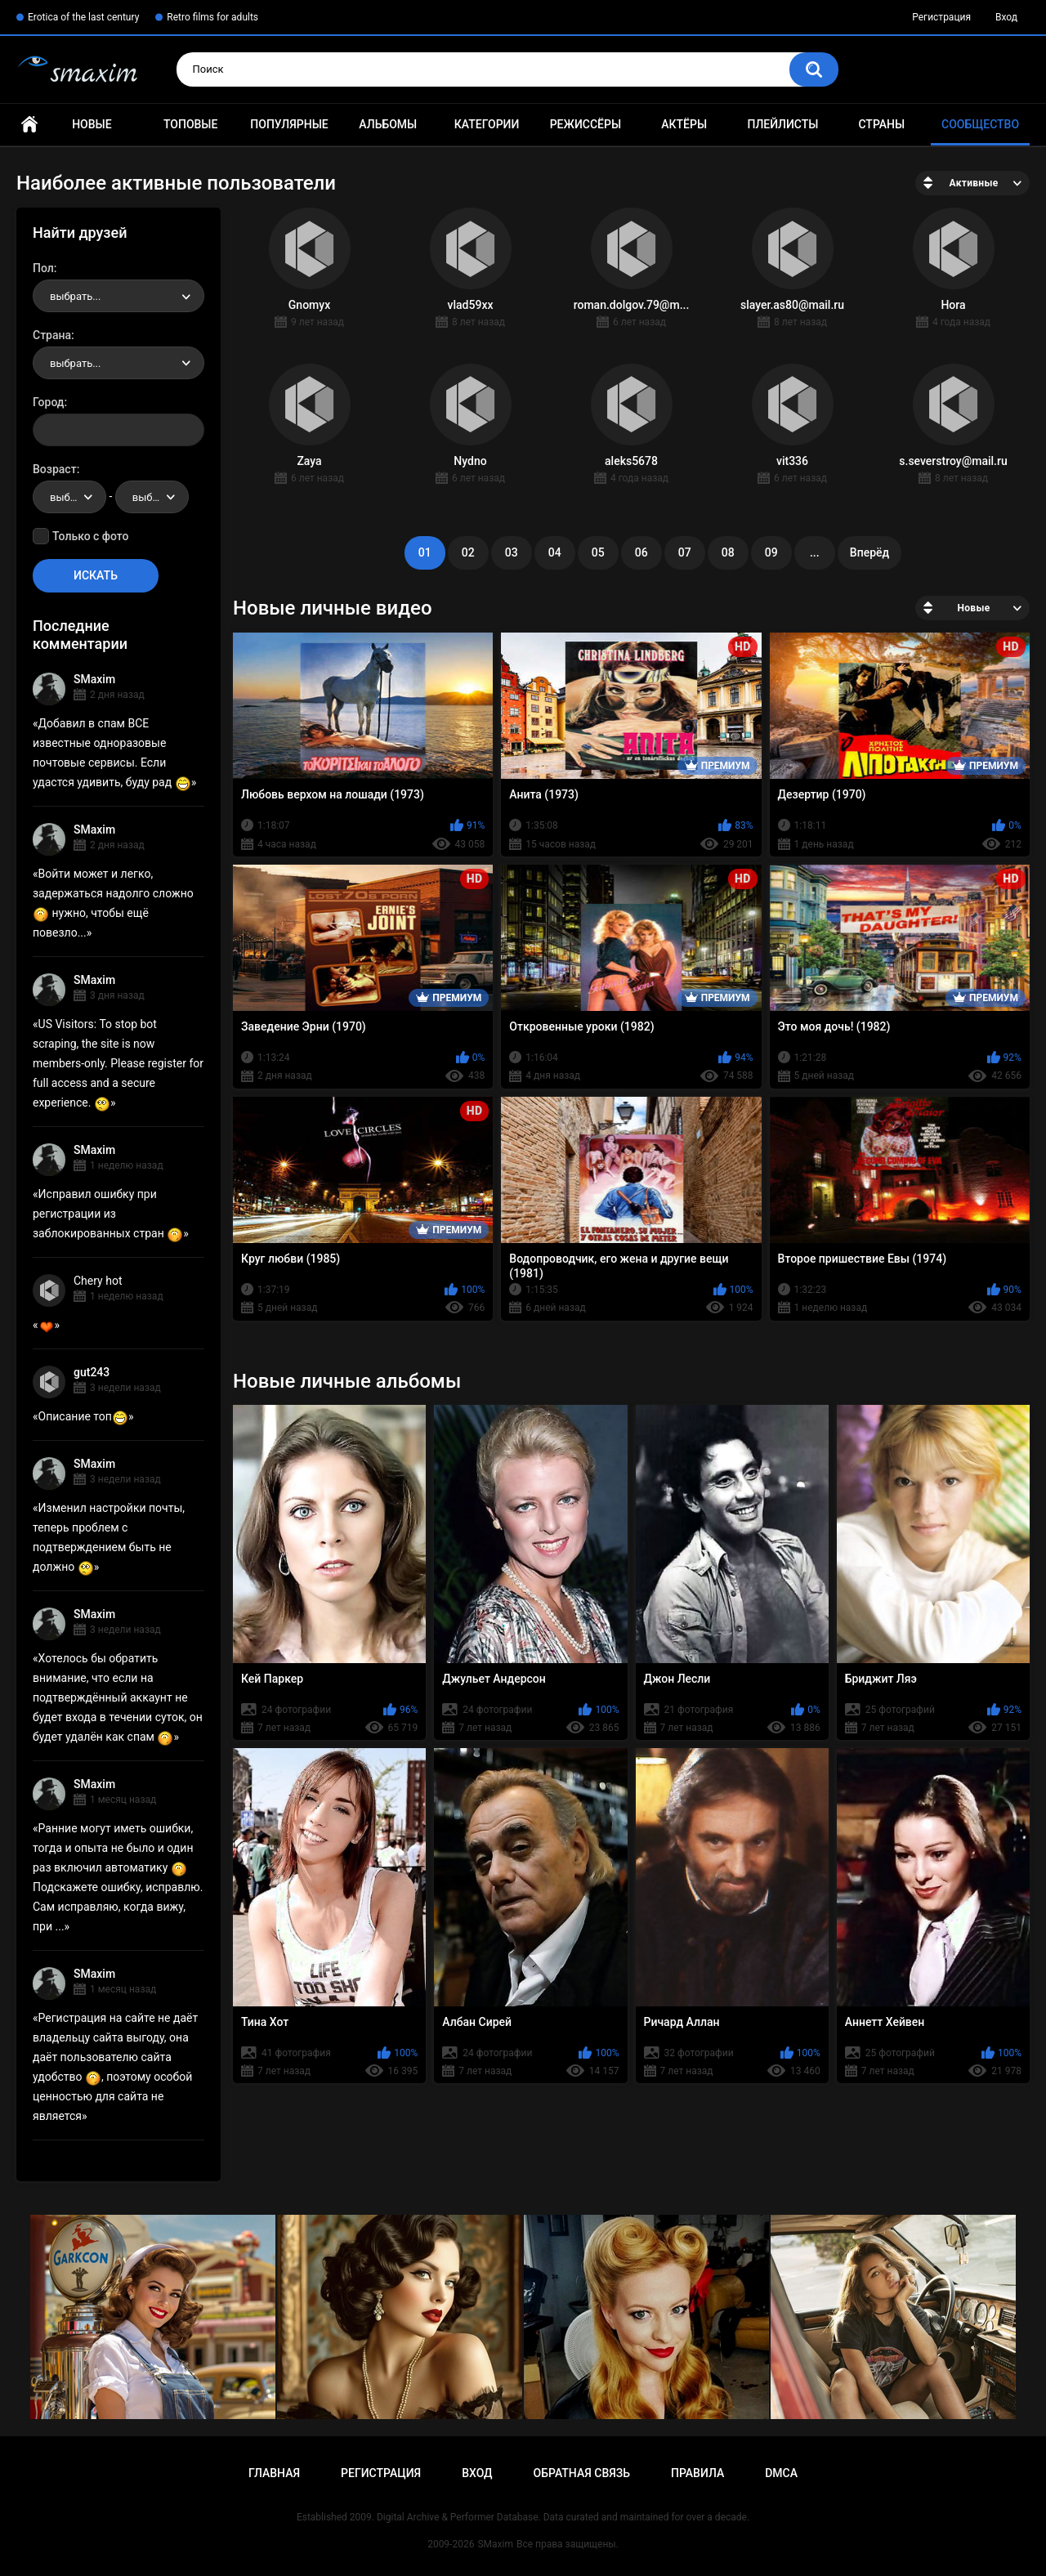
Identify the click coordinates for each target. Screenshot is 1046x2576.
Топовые (190, 124)
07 (684, 552)
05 (598, 552)
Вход (1006, 17)
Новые (91, 124)
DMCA (781, 2473)
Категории (487, 124)
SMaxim (94, 679)
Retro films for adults (212, 17)
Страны (881, 124)
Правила (697, 2473)
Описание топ (83, 1416)
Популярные (289, 124)
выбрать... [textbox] (75, 296)
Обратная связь (582, 2473)
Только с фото (90, 536)
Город (49, 402)
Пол (43, 268)
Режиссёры (585, 124)
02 (468, 552)
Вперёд (869, 552)
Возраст (55, 469)
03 (511, 552)
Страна (52, 335)
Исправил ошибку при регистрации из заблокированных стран (108, 1213)
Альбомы (388, 124)
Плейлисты (782, 124)
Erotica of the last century (83, 17)
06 (641, 552)
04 (554, 552)
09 (771, 552)
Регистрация (941, 17)
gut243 (92, 1372)
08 (728, 552)
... (815, 552)
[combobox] (118, 296)
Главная (29, 124)
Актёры (684, 124)
